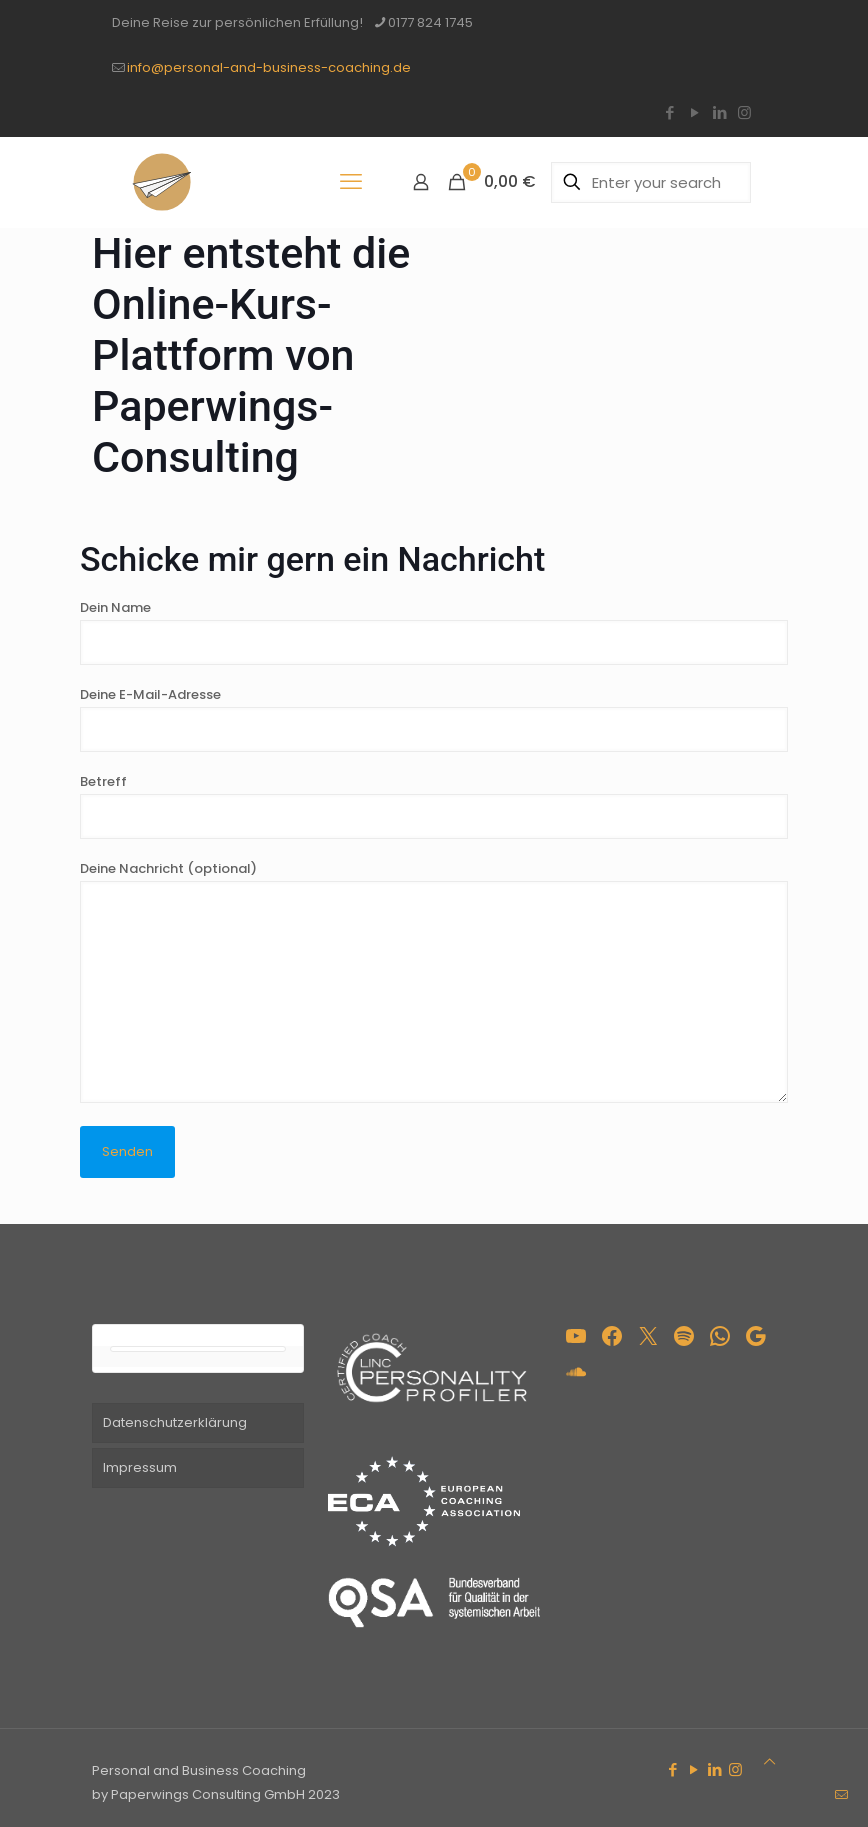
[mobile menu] (351, 182)
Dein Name (434, 631)
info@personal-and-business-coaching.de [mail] (269, 67)
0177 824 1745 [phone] (430, 22)
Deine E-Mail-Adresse (434, 718)
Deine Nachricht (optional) (434, 981)
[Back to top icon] (769, 1762)
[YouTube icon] (694, 112)
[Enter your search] (651, 182)
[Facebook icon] (669, 112)
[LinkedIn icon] (719, 112)
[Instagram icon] (744, 112)
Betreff (434, 805)
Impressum (140, 1467)
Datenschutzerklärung (175, 1422)
